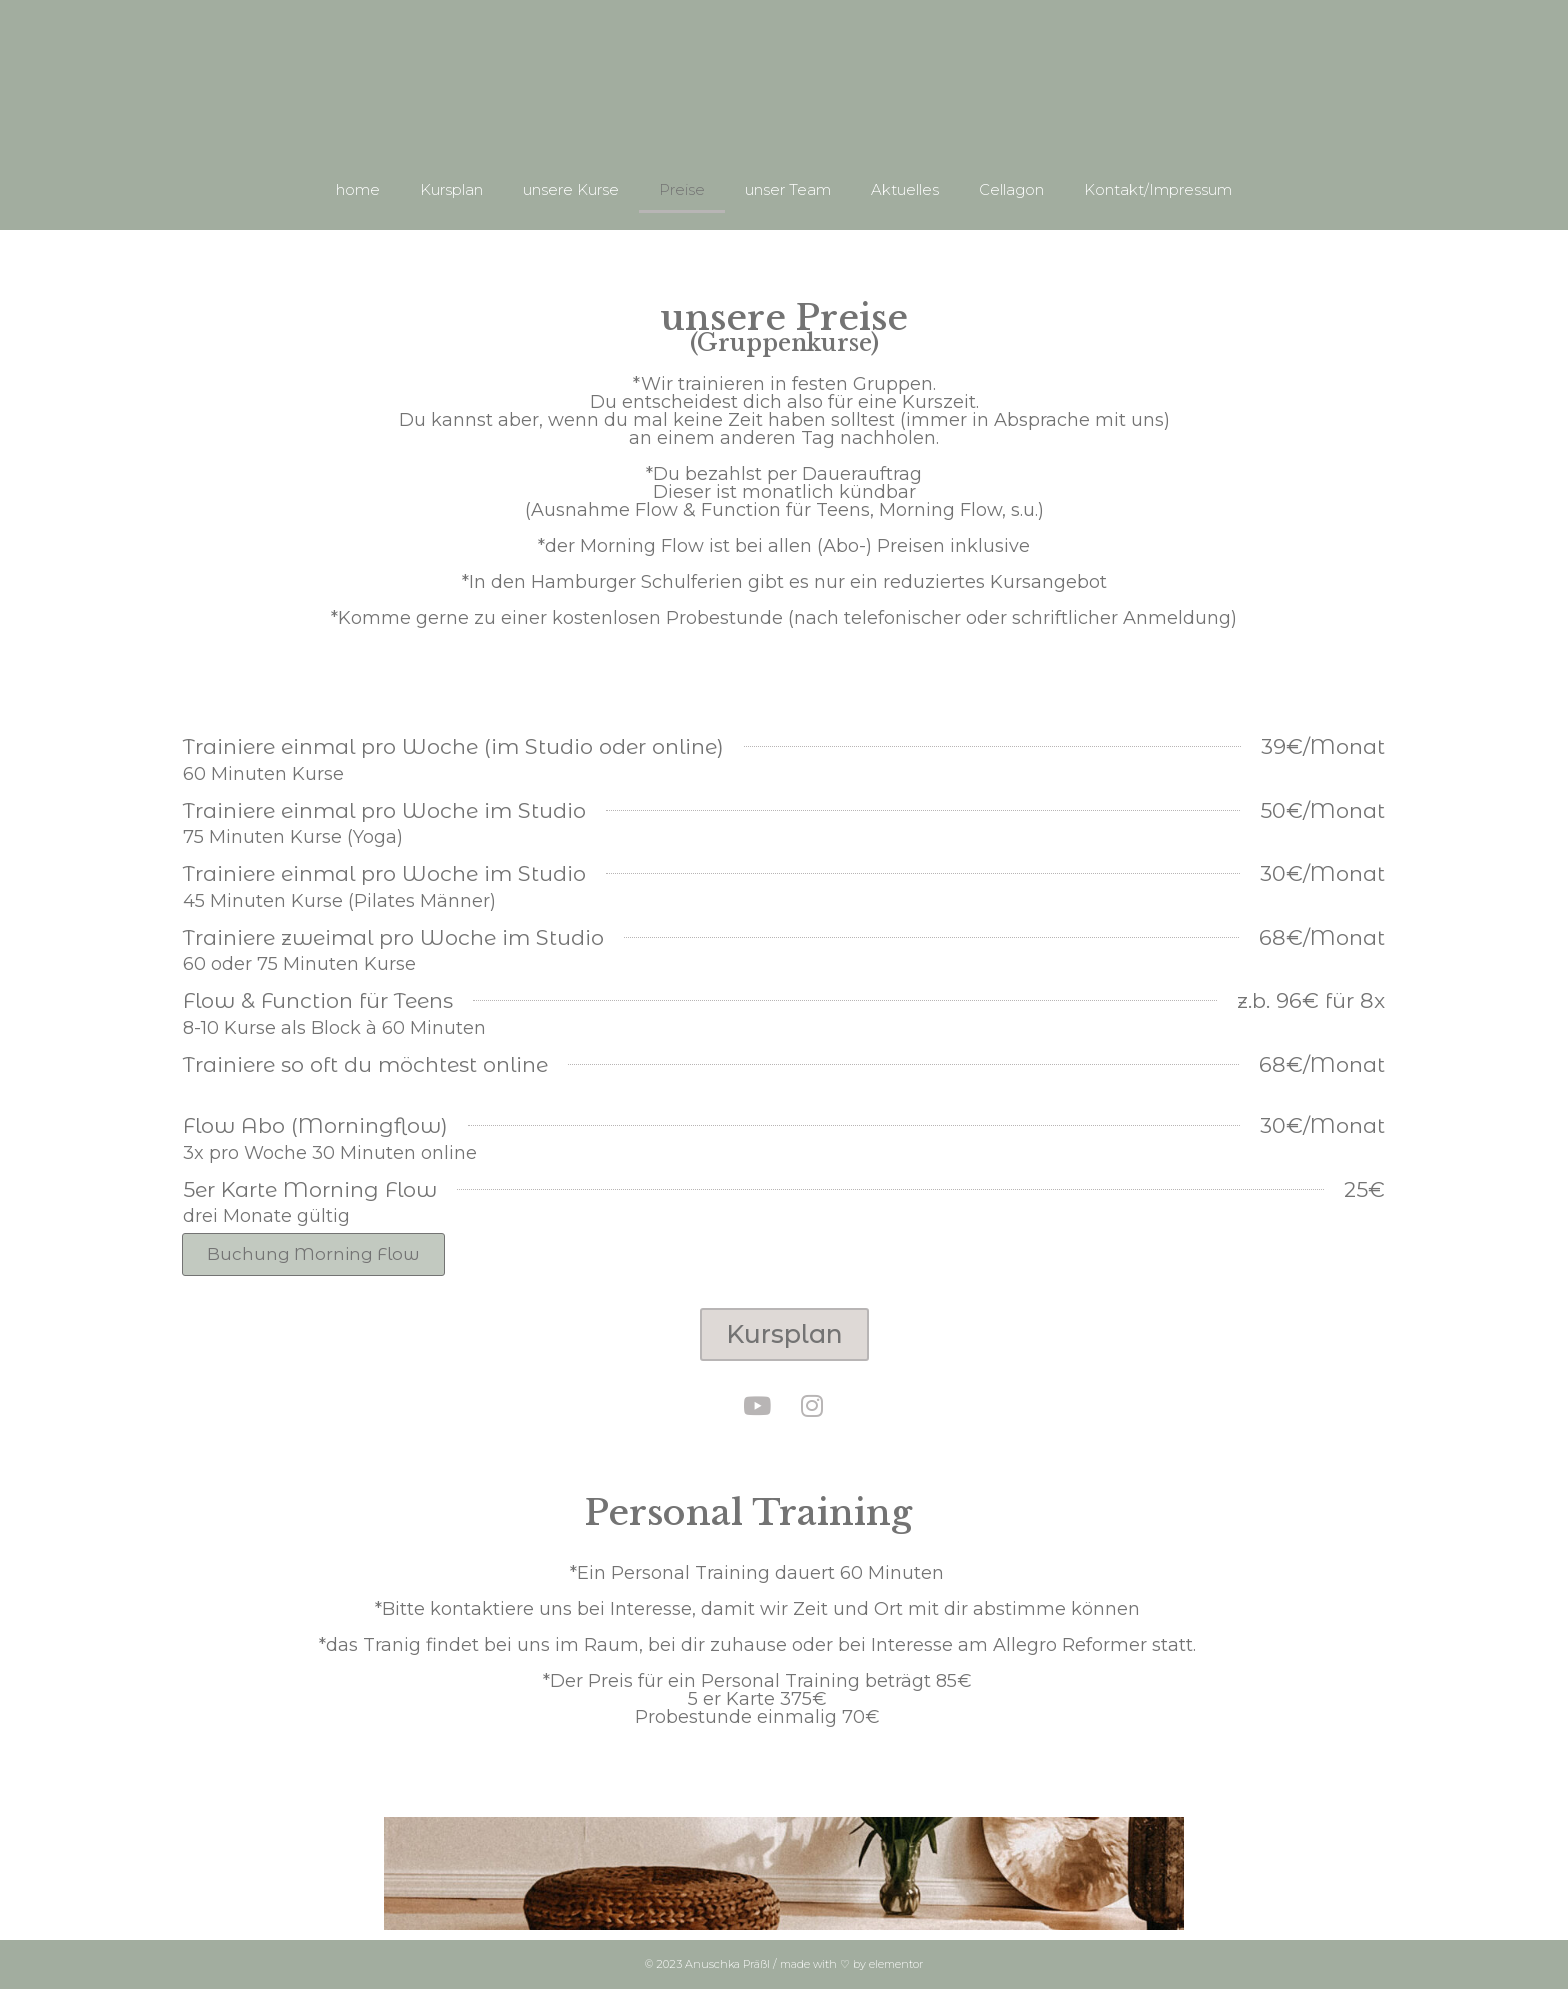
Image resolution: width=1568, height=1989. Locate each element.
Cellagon (1011, 189)
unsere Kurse (571, 189)
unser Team (788, 189)
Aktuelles (905, 189)
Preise (682, 189)
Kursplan (451, 189)
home (358, 189)
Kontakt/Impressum (1158, 189)
